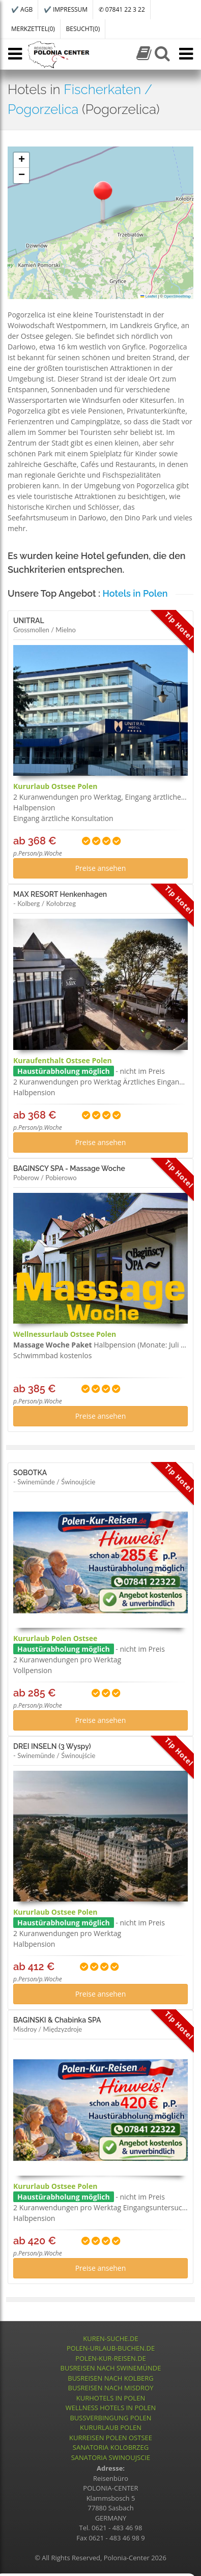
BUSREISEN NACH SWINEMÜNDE (111, 2368)
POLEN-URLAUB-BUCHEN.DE (111, 2348)
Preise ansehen (100, 868)
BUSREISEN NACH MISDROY (111, 2387)
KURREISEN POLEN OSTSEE (110, 2437)
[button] (102, 201)
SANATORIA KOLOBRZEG (111, 2447)
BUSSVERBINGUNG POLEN (110, 2417)
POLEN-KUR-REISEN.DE (110, 2358)
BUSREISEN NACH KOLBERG (111, 2378)
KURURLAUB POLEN (110, 2427)
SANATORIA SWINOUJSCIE (111, 2457)
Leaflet (148, 296)
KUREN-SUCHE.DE (110, 2338)
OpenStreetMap (177, 296)
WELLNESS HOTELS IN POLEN (111, 2407)
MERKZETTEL (33, 28)
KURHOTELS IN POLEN (110, 2398)
